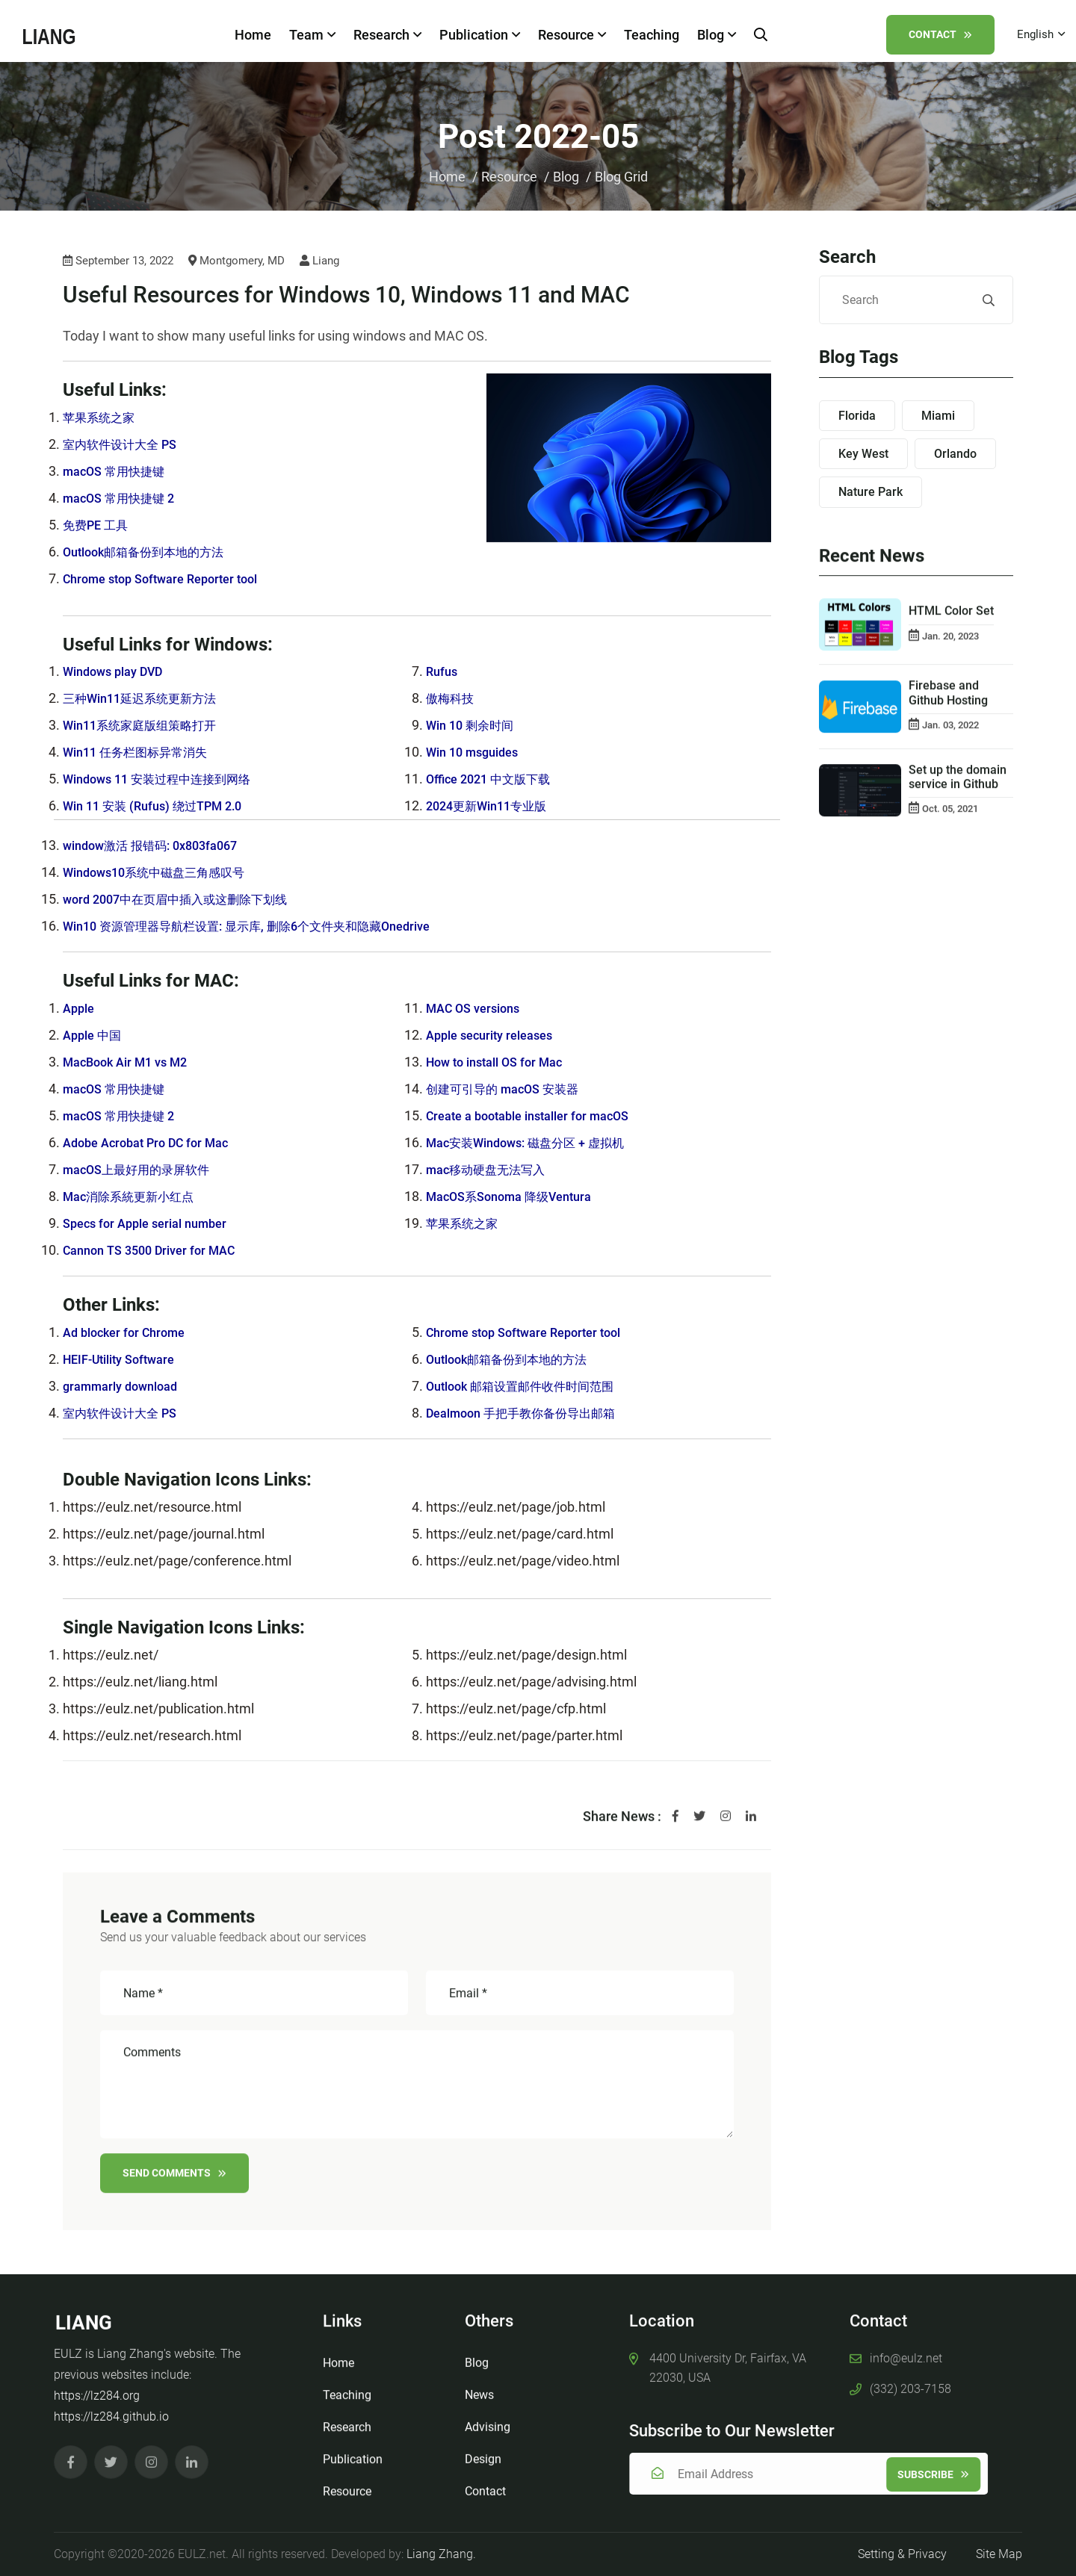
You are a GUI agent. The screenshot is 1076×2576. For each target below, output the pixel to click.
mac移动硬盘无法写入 (493, 1170)
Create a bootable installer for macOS (538, 1116)
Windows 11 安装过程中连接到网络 (168, 779)
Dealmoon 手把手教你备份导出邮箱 (532, 1413)
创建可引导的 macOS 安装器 (511, 1089)
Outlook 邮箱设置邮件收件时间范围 (531, 1386)
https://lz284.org (97, 2388)
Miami (938, 416)
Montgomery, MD (236, 262)
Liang (319, 262)
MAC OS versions (478, 1009)
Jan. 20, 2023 (950, 643)
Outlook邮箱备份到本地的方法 (153, 552)
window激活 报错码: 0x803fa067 (159, 846)
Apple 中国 (95, 1035)
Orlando (955, 454)
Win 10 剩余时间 (475, 725)
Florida (857, 416)
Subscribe (941, 2474)
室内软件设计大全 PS (127, 445)
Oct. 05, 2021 (950, 816)
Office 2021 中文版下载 (495, 779)
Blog (713, 35)
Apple (80, 1009)
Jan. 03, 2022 (950, 732)
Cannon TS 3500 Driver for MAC (157, 1250)
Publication (476, 35)
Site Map (999, 2554)
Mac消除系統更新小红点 (136, 1197)
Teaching (648, 35)
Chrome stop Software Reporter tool (170, 579)
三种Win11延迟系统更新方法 (149, 699)
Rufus (443, 672)
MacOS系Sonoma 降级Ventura (518, 1197)
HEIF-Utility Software (125, 1360)
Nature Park (870, 492)
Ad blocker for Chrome (130, 1333)
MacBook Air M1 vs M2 (131, 1062)
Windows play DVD (119, 672)
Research (384, 35)
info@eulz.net (906, 2350)
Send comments (174, 2181)
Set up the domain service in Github (958, 784)
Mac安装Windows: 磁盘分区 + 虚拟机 (537, 1143)
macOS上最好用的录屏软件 (145, 1170)
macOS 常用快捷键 (119, 471)
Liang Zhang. (441, 2554)
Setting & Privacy (902, 2554)
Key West (863, 454)
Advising (487, 2419)
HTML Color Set (951, 619)
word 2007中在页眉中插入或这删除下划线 (188, 899)
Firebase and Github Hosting (948, 700)
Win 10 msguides (477, 752)
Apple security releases (496, 1035)
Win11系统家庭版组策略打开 (149, 725)
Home (250, 35)
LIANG (83, 2315)
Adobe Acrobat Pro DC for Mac (154, 1143)
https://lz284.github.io (111, 2409)
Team (309, 35)
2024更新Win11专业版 (493, 806)
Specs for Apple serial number (153, 1224)
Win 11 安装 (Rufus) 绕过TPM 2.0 (162, 806)
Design (483, 2451)
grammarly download (126, 1386)
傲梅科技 (453, 699)
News (479, 2387)
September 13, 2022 (118, 262)
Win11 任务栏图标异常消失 (144, 752)
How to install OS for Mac (501, 1062)
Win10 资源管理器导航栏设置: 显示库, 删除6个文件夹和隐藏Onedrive (268, 926)
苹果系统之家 (103, 418)
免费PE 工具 (99, 525)
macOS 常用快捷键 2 (125, 498)
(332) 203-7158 (910, 2381)
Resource (569, 35)
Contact (934, 34)
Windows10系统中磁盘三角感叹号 (165, 873)
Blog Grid (621, 176)
